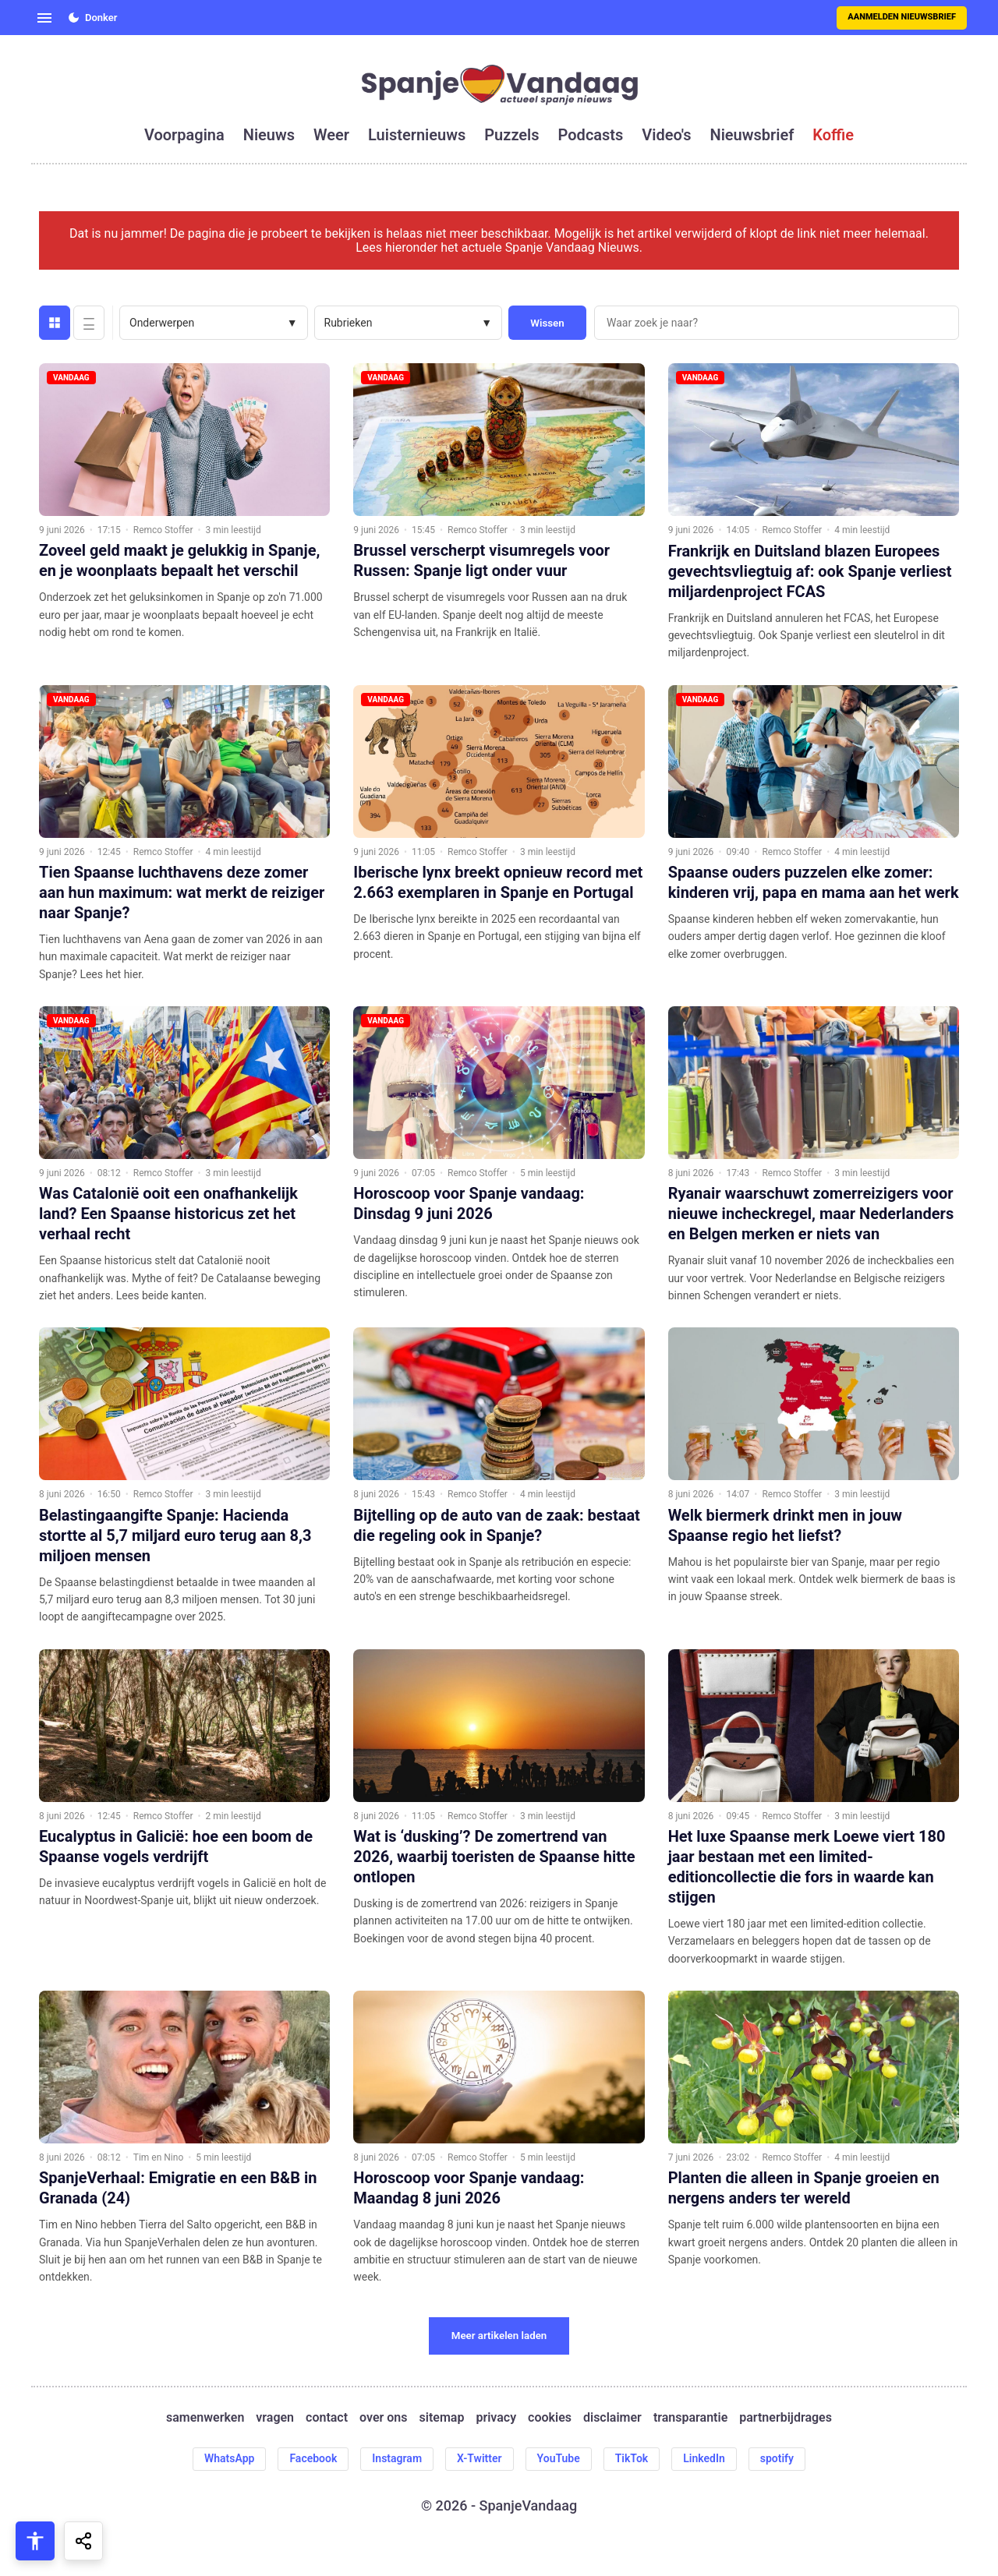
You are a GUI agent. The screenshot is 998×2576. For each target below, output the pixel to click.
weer (331, 134)
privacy (496, 2418)
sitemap (442, 2418)
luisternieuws (416, 134)
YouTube (558, 2458)
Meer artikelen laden (499, 2335)
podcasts (591, 134)
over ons (383, 2418)
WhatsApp (229, 2458)
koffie (833, 134)
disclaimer (612, 2418)
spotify (777, 2458)
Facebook (313, 2458)
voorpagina (184, 134)
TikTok (632, 2458)
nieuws (269, 134)
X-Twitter (479, 2458)
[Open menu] (44, 18)
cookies (550, 2418)
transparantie (690, 2418)
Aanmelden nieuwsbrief (902, 17)
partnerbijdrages (785, 2418)
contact (327, 2418)
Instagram (397, 2458)
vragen (275, 2418)
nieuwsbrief (752, 134)
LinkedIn (704, 2458)
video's (666, 134)
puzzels (511, 134)
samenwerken (205, 2418)
